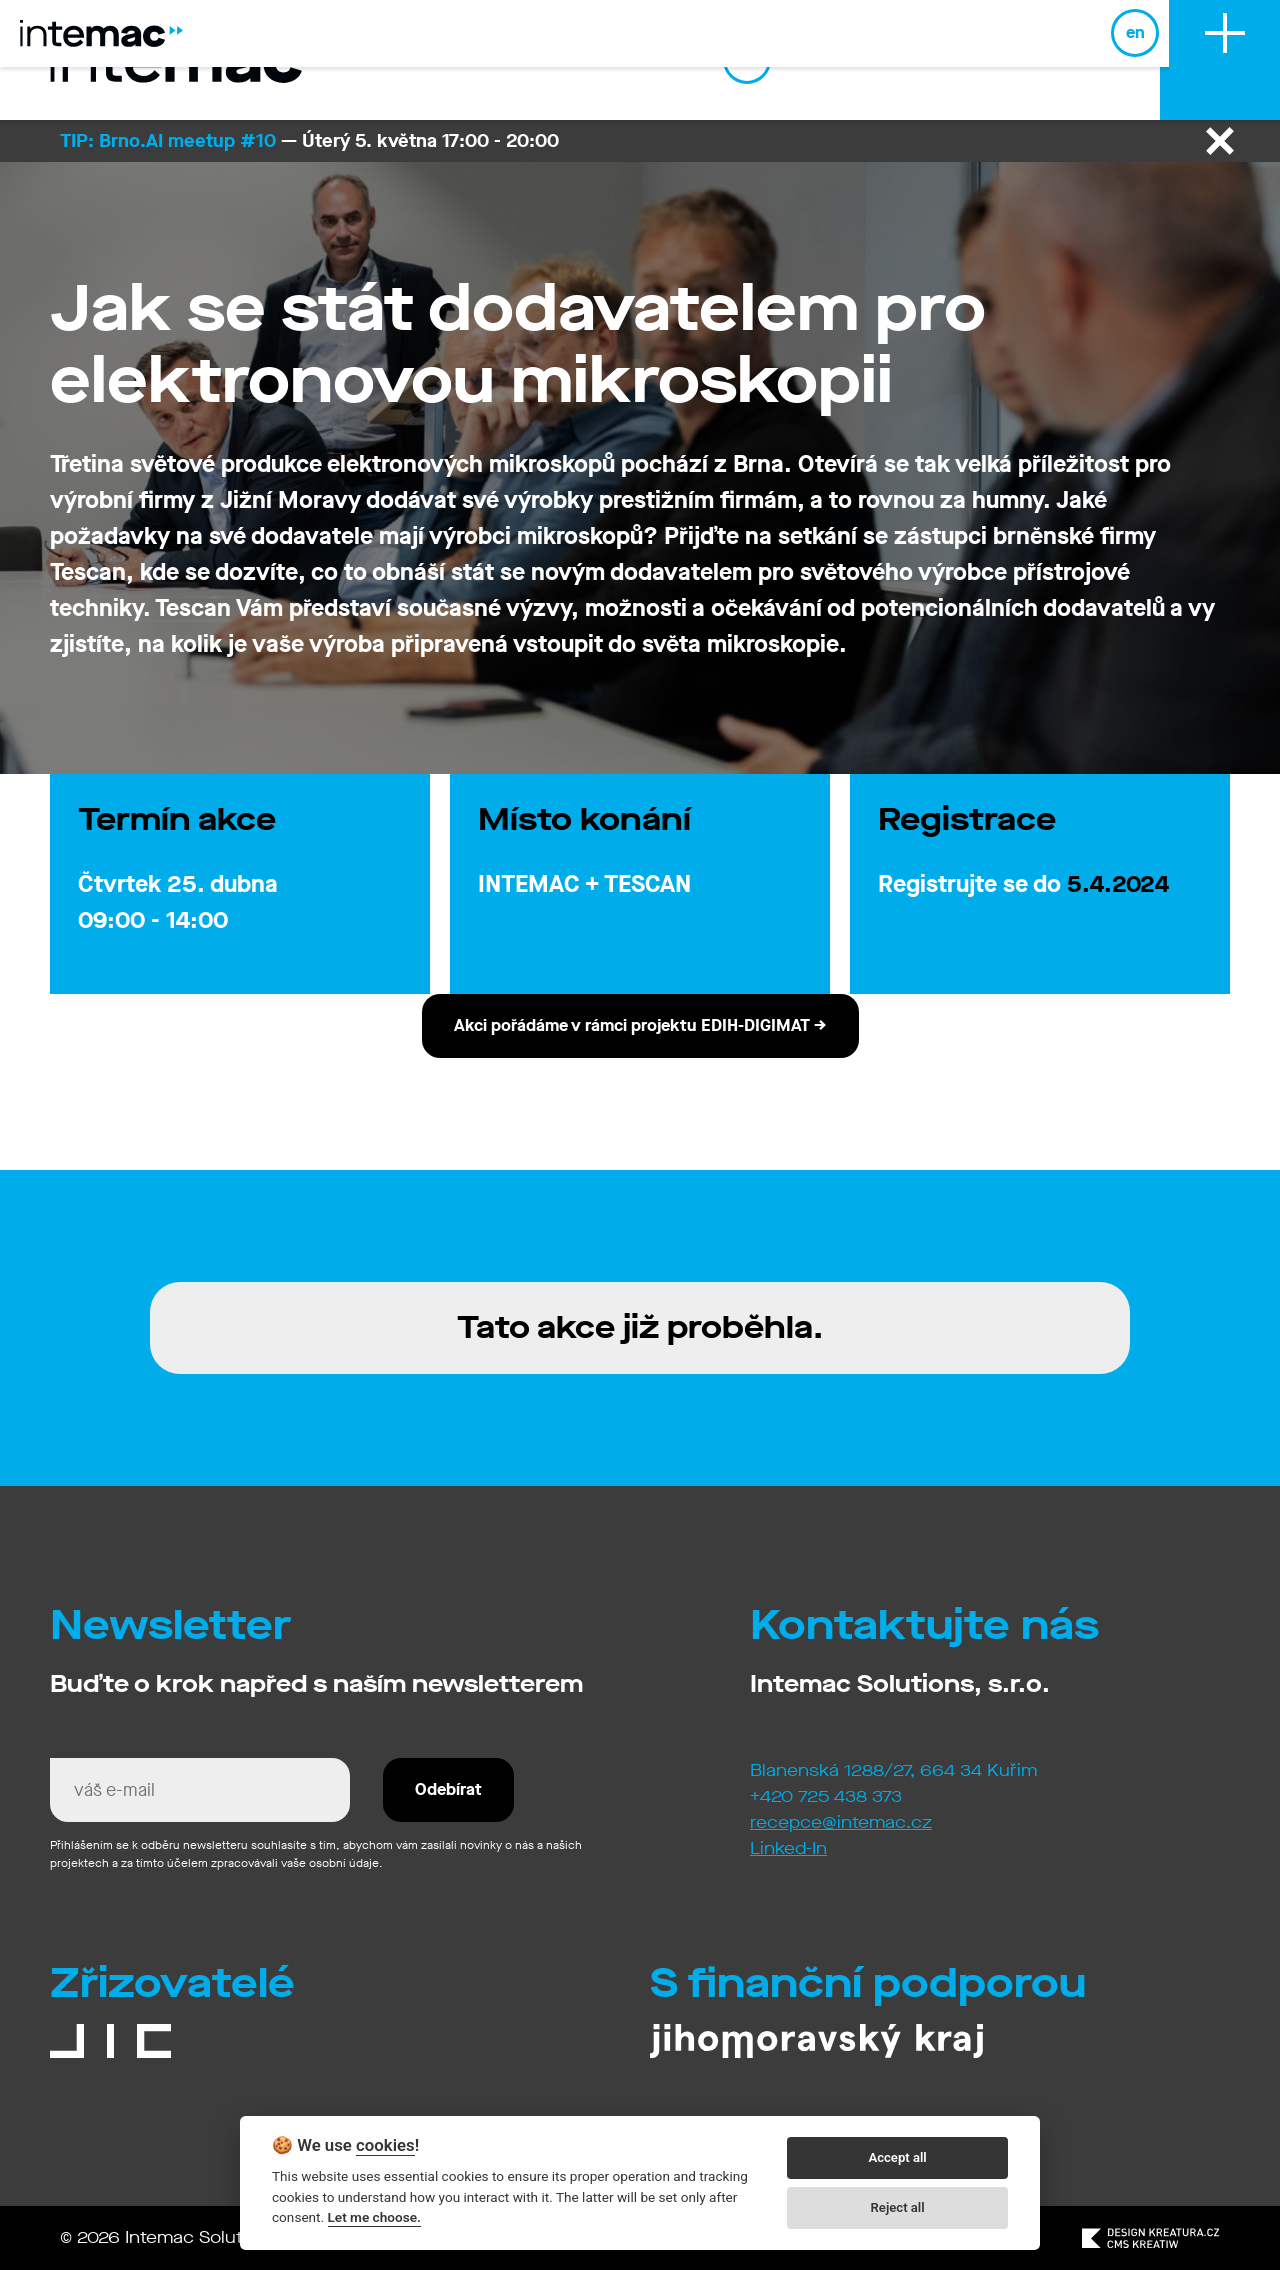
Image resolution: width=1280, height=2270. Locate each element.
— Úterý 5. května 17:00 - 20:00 (309, 140)
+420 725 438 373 (826, 1796)
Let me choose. (374, 2217)
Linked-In (788, 1848)
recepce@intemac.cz (841, 1822)
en (1126, 59)
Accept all (897, 2157)
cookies (385, 2145)
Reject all (898, 2207)
